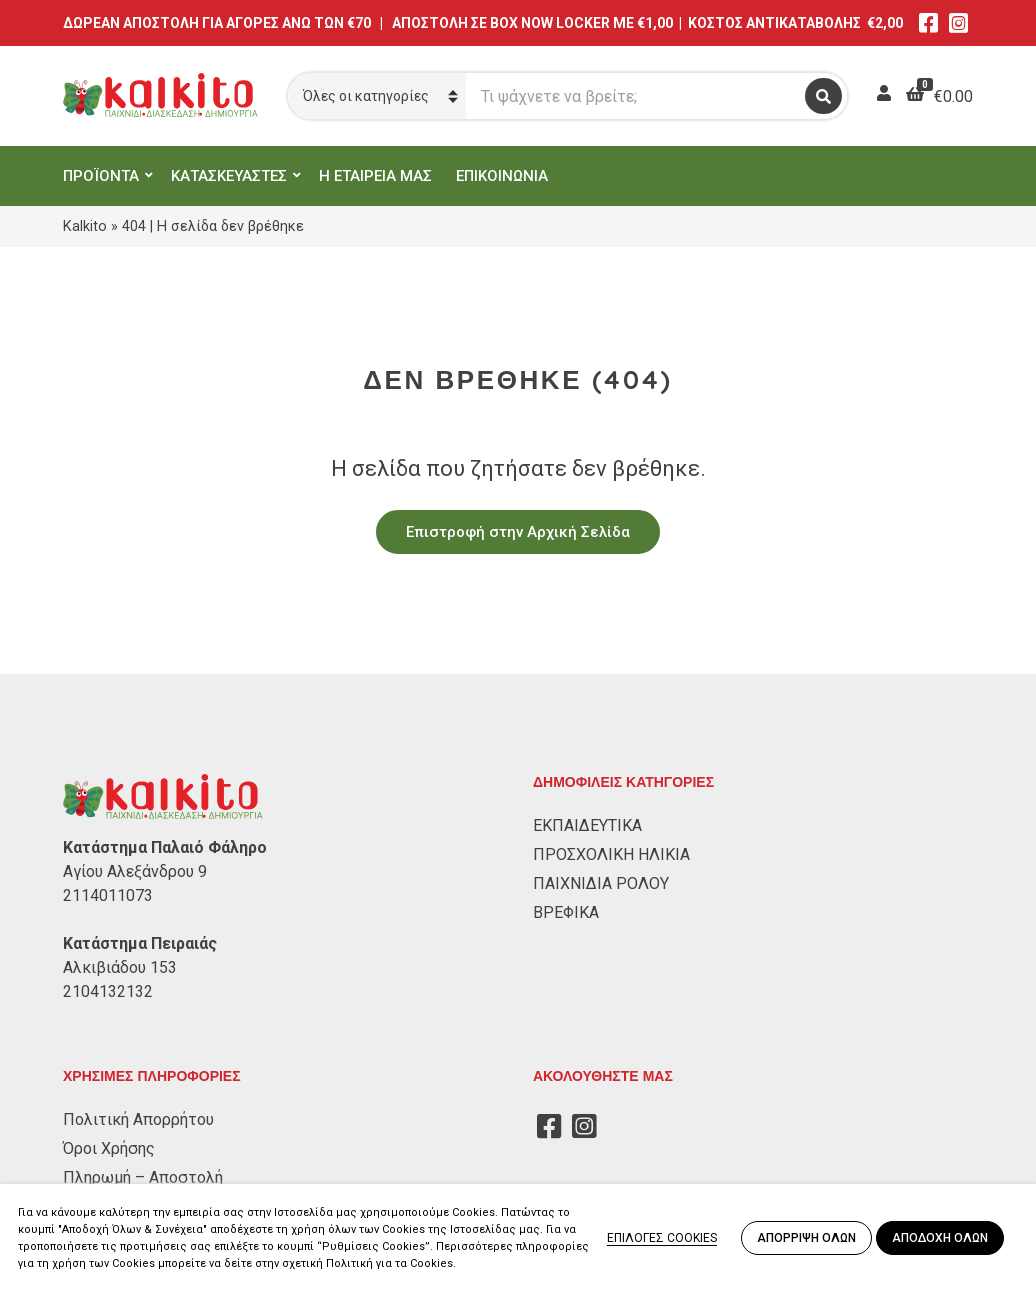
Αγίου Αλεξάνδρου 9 (135, 871)
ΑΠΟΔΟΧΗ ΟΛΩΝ (940, 1238)
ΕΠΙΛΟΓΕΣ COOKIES (662, 1238)
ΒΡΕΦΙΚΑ (566, 912)
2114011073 (108, 895)
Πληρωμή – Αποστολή (143, 1177)
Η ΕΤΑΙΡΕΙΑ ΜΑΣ (375, 176)
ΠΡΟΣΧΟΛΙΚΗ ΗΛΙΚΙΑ (611, 854)
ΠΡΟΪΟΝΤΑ (101, 176)
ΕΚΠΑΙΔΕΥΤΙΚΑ (587, 825)
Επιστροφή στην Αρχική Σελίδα (518, 532)
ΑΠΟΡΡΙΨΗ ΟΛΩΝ (806, 1238)
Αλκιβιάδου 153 (120, 967)
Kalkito (85, 226)
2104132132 (108, 991)
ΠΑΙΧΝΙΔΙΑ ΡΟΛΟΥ (601, 883)
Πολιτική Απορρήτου (138, 1119)
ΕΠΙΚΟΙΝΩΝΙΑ (502, 176)
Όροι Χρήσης (109, 1148)
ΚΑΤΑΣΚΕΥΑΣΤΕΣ (229, 176)
